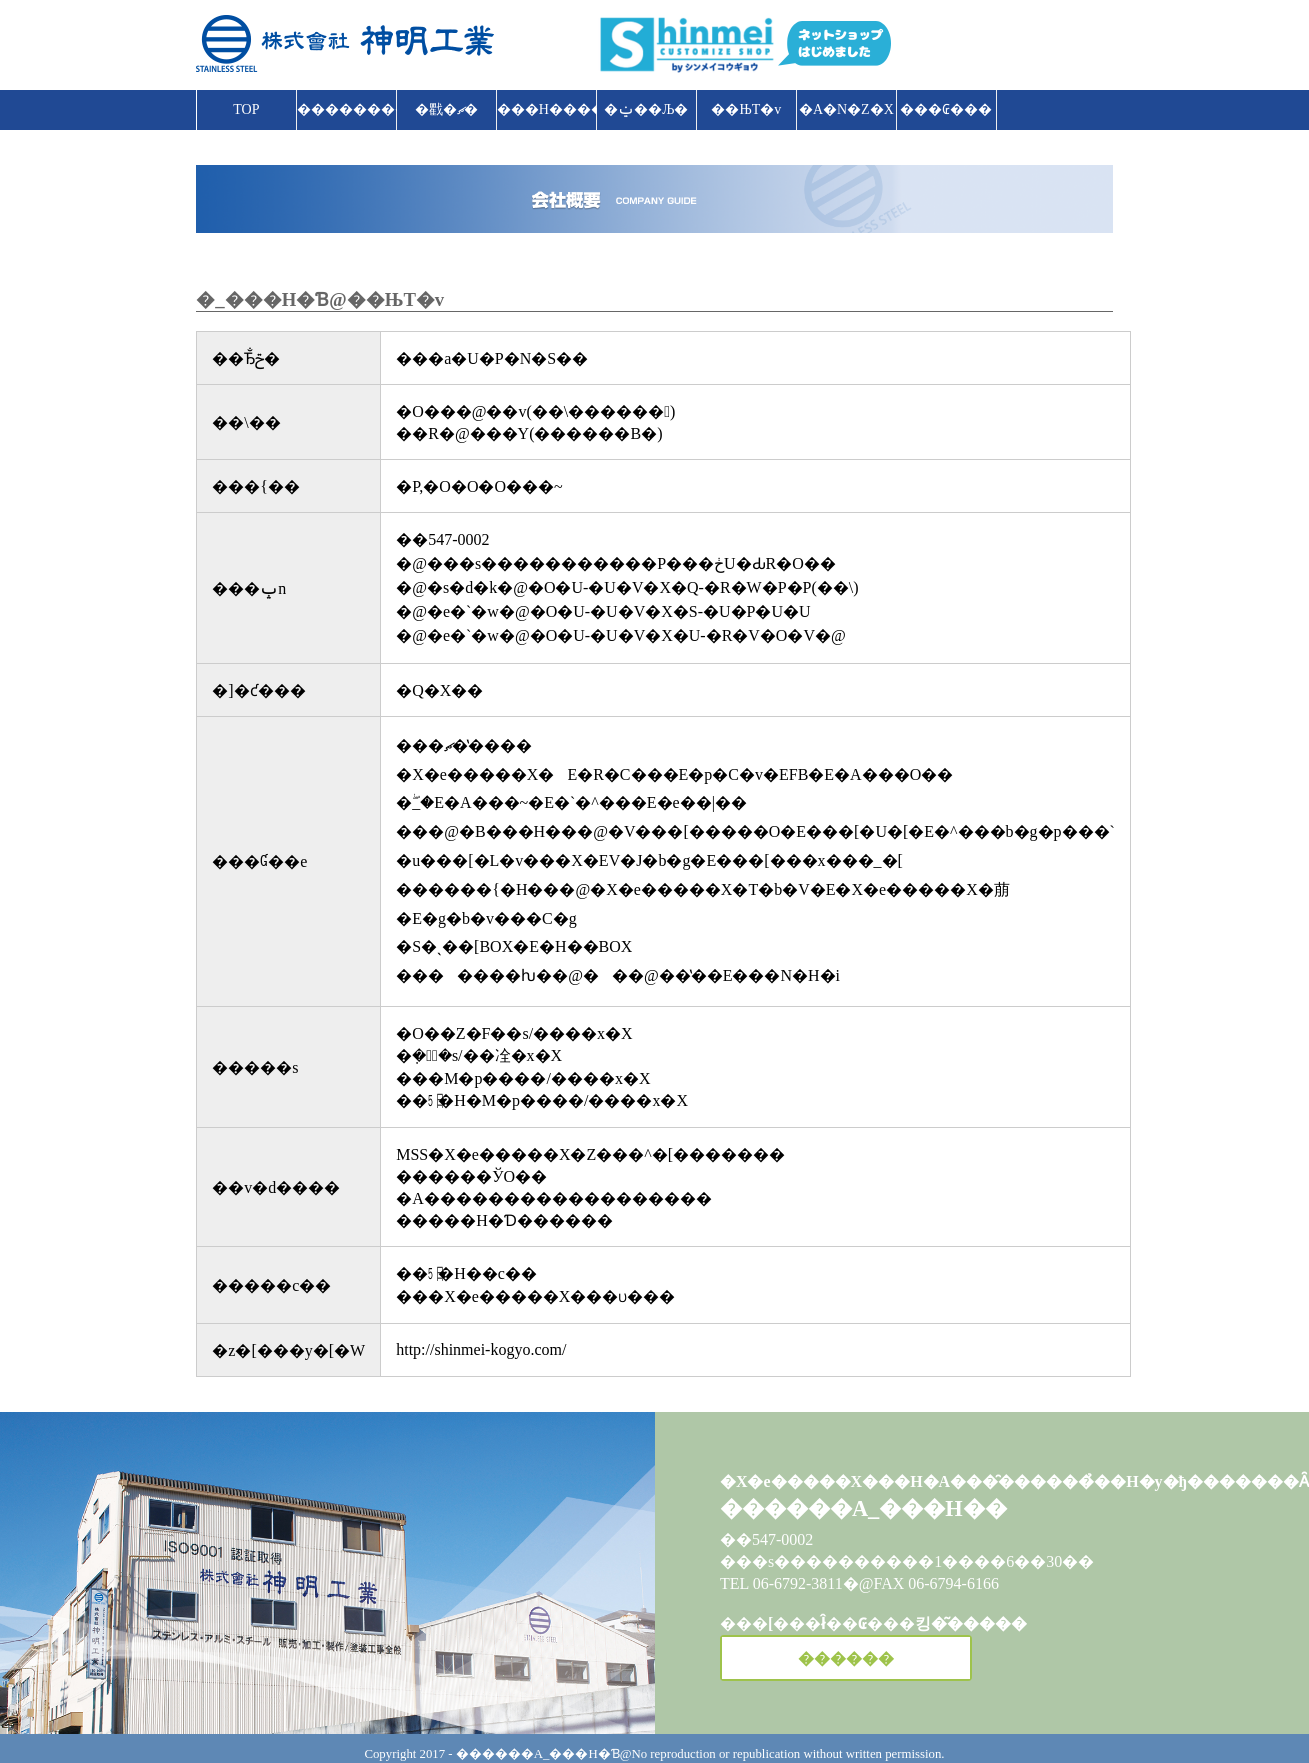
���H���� (547, 109)
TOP (246, 109)
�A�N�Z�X (846, 109)
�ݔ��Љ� (646, 109)
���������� (347, 109)
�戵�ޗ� (446, 109)
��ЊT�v (746, 109)
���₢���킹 (946, 116)
